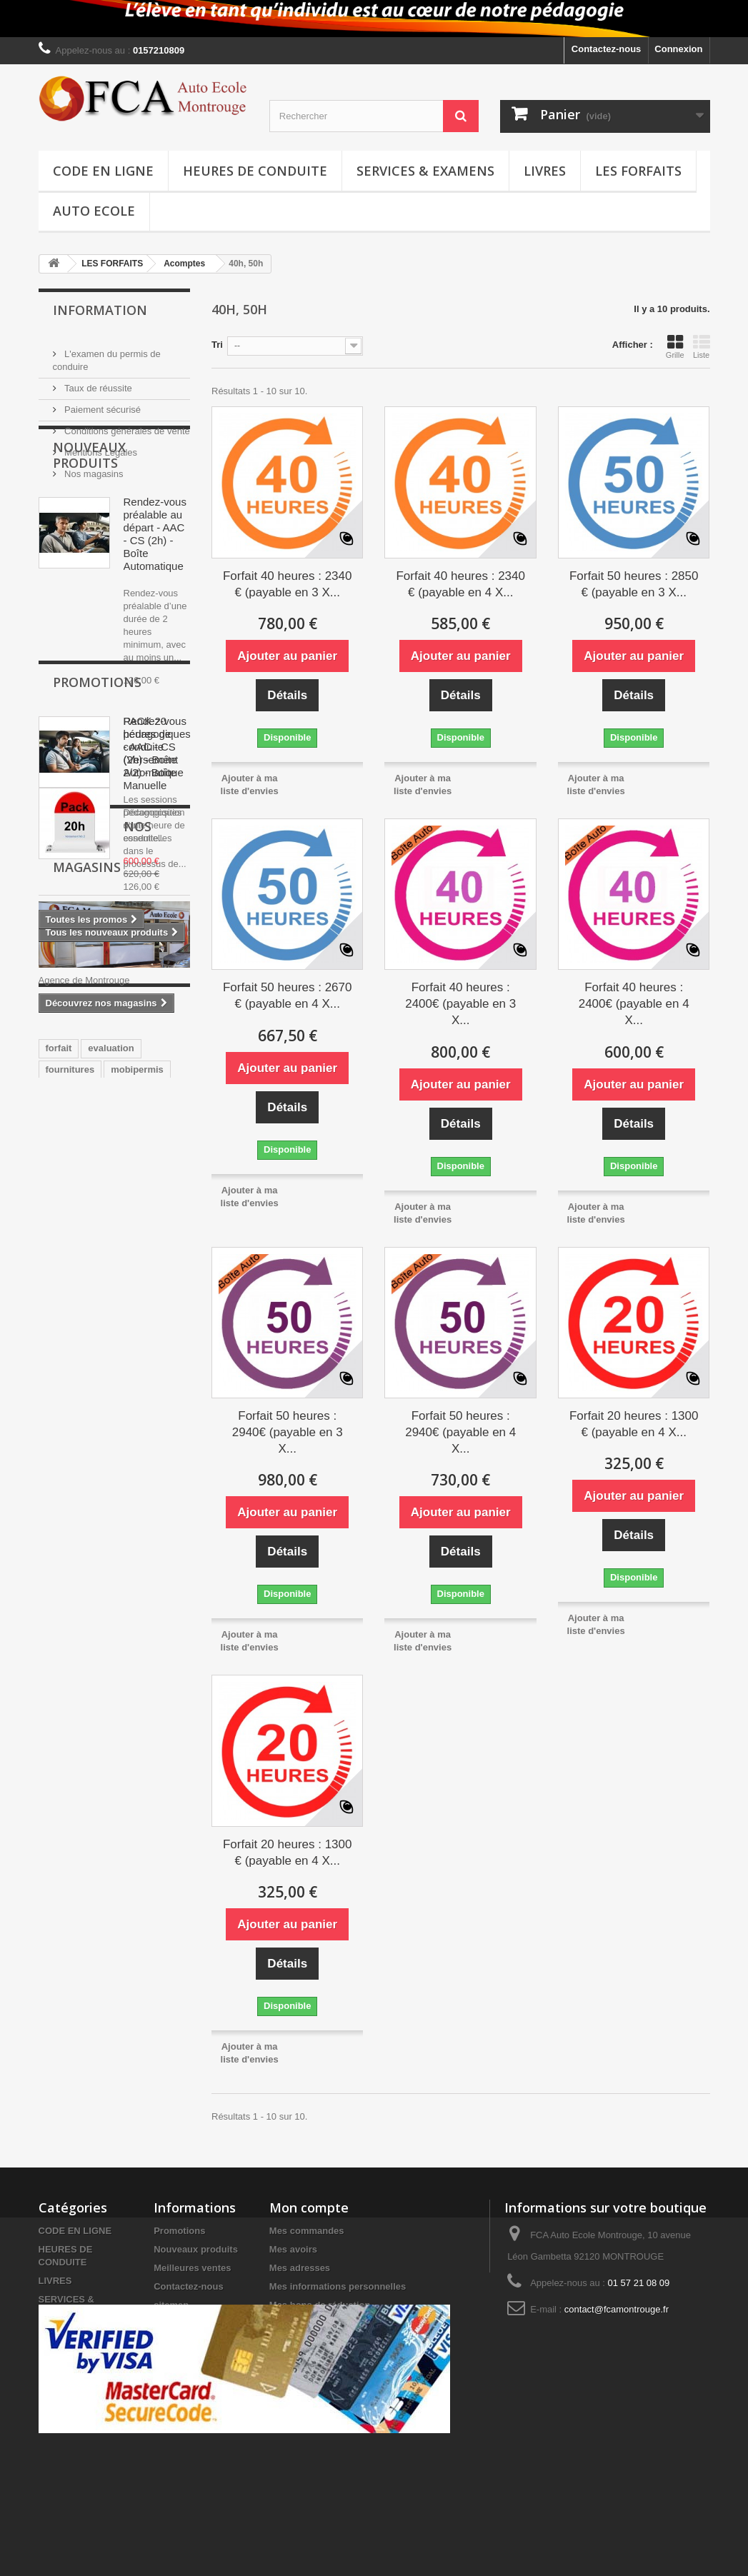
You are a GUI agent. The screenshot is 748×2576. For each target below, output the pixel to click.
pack (56, 1645)
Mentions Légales (100, 446)
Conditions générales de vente (126, 425)
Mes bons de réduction (320, 2305)
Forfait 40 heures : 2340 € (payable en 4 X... (460, 584)
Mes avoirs (293, 2249)
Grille (675, 346)
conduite (103, 1624)
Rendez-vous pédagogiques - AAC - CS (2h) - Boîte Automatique (157, 821)
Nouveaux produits (89, 529)
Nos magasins (93, 468)
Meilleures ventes (192, 2267)
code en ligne (112, 1645)
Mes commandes (306, 2230)
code (56, 1624)
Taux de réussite (97, 382)
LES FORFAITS (638, 170)
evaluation (111, 1581)
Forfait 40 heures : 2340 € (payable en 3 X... (287, 584)
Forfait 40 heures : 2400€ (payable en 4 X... (634, 1004)
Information (100, 310)
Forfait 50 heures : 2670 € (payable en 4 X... (287, 996)
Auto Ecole (94, 210)
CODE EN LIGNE (103, 170)
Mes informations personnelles (337, 2286)
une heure (68, 1667)
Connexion (678, 49)
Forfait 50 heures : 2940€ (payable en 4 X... (460, 1432)
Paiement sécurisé (101, 404)
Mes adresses (299, 2267)
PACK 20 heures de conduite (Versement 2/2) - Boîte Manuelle (151, 1131)
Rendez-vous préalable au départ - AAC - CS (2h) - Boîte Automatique (155, 609)
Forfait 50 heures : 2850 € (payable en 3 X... (634, 584)
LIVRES (545, 170)
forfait (59, 1581)
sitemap (171, 2305)
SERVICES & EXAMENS (425, 170)
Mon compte (309, 2207)
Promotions (97, 1059)
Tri (217, 344)
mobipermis (137, 1603)
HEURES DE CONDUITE (255, 170)
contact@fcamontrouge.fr (616, 2309)
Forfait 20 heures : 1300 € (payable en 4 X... (634, 1424)
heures (154, 1624)
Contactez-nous (607, 49)
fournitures (70, 1603)
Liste (701, 346)
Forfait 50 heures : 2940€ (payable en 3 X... (287, 1432)
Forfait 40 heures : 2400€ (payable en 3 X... (460, 1004)
